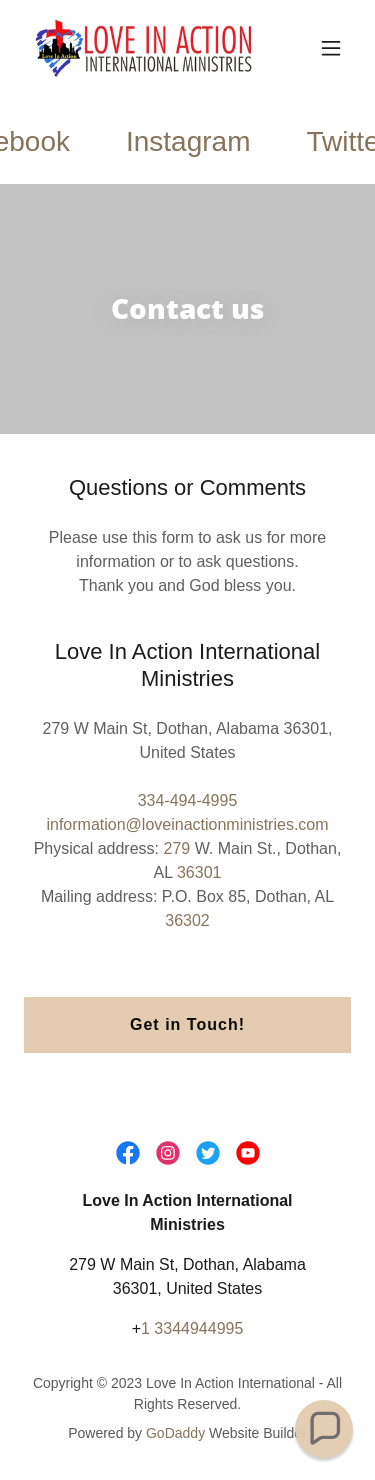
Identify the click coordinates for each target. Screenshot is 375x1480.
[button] (331, 48)
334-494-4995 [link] (188, 800)
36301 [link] (199, 872)
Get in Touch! (187, 1024)
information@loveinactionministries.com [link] (187, 824)
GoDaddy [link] (175, 1433)
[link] (138, 48)
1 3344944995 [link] (192, 1328)
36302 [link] (187, 920)
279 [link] (176, 848)
